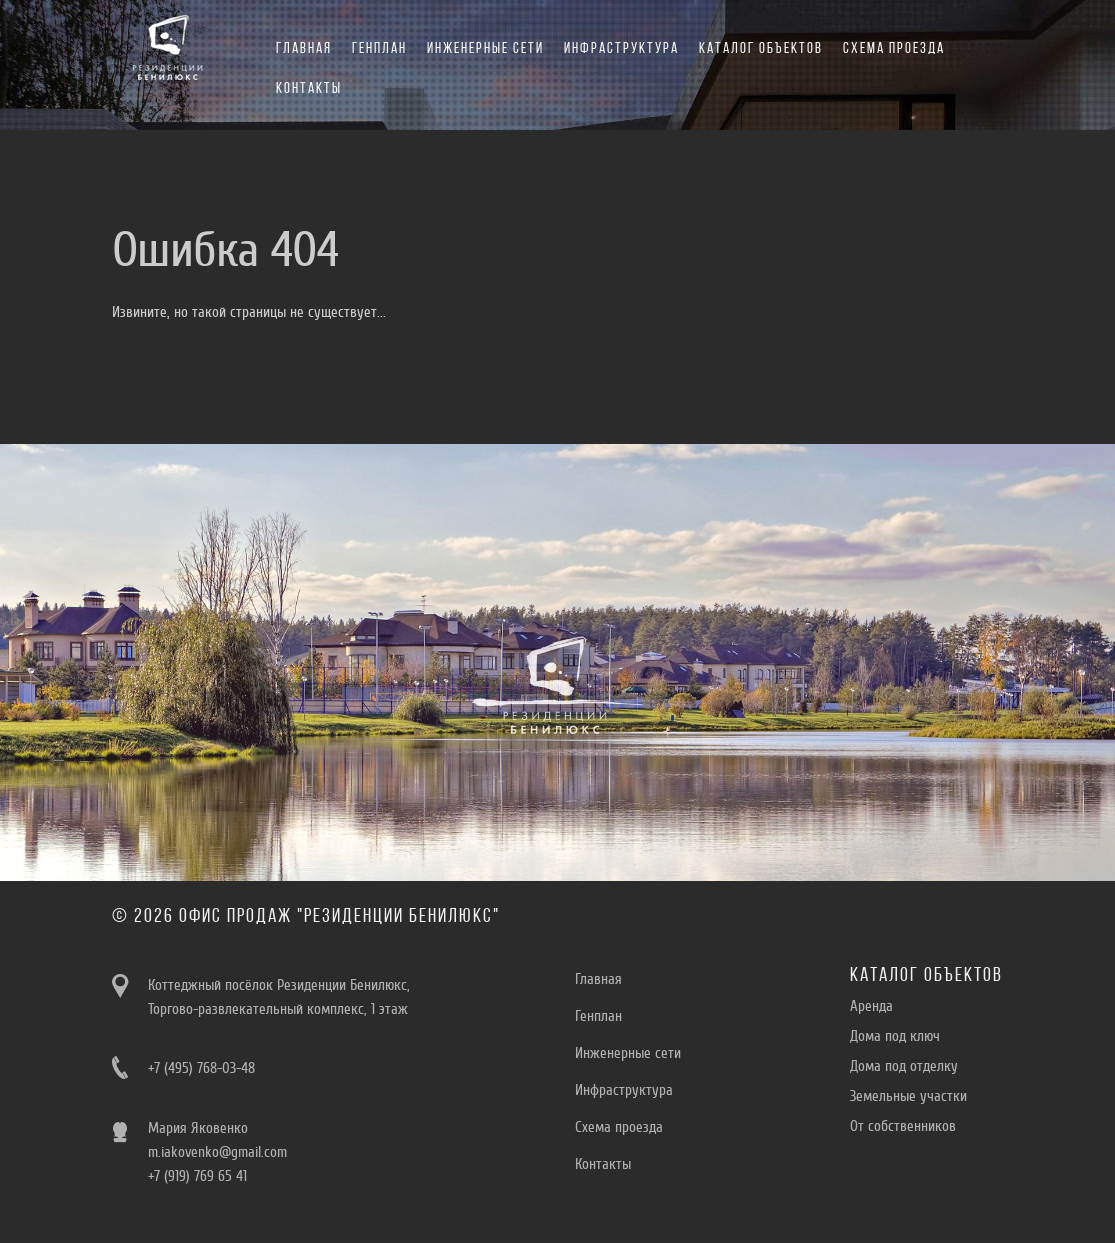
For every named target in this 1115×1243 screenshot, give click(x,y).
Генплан (379, 49)
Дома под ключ (895, 1036)
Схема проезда (894, 49)
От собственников (903, 1126)
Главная (304, 49)
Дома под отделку (904, 1066)
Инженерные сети (485, 49)
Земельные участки (908, 1096)
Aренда (871, 1006)
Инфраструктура (621, 49)
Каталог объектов (761, 49)
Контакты (309, 89)
